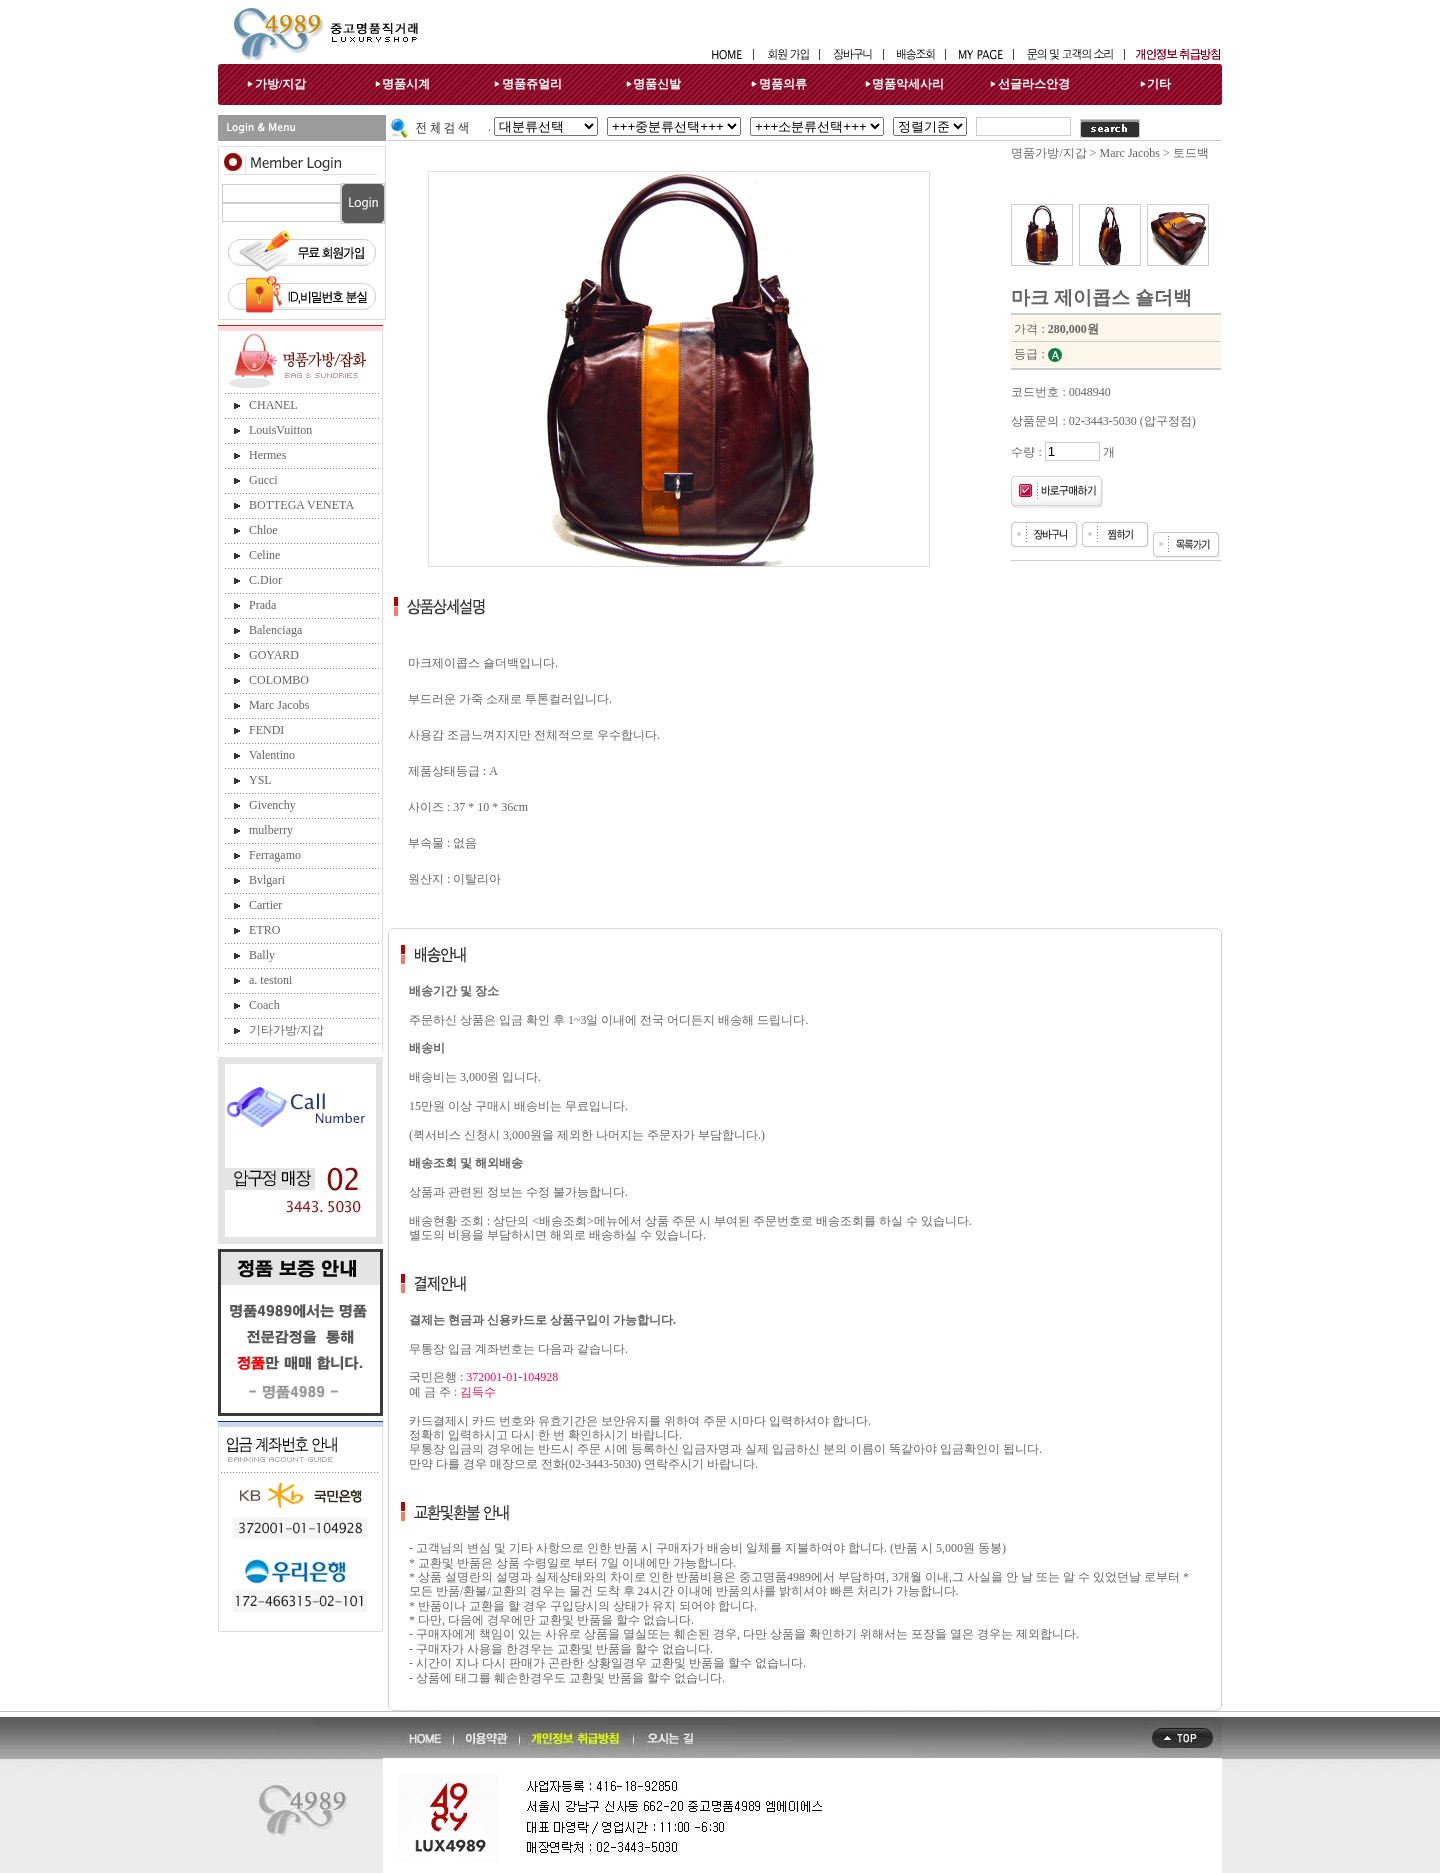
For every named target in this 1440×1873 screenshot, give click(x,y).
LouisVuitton (280, 430)
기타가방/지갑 (286, 1030)
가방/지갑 (280, 84)
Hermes (267, 455)
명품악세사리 (908, 84)
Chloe (263, 530)
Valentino (272, 755)
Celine (264, 555)
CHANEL (273, 405)
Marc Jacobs (279, 705)
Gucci (263, 480)
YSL (260, 780)
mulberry (271, 830)
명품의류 (783, 84)
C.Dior (265, 580)
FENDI (266, 730)
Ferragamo (275, 855)
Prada (262, 605)
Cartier (265, 905)
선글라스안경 (1034, 84)
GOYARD (274, 655)
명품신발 (657, 84)
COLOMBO (279, 680)
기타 (1159, 84)
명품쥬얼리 (532, 84)
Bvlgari (267, 880)
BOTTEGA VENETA (301, 505)
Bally (262, 955)
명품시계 (406, 84)
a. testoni (270, 980)
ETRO (264, 930)
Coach (264, 1005)
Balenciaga (275, 630)
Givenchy (272, 805)
